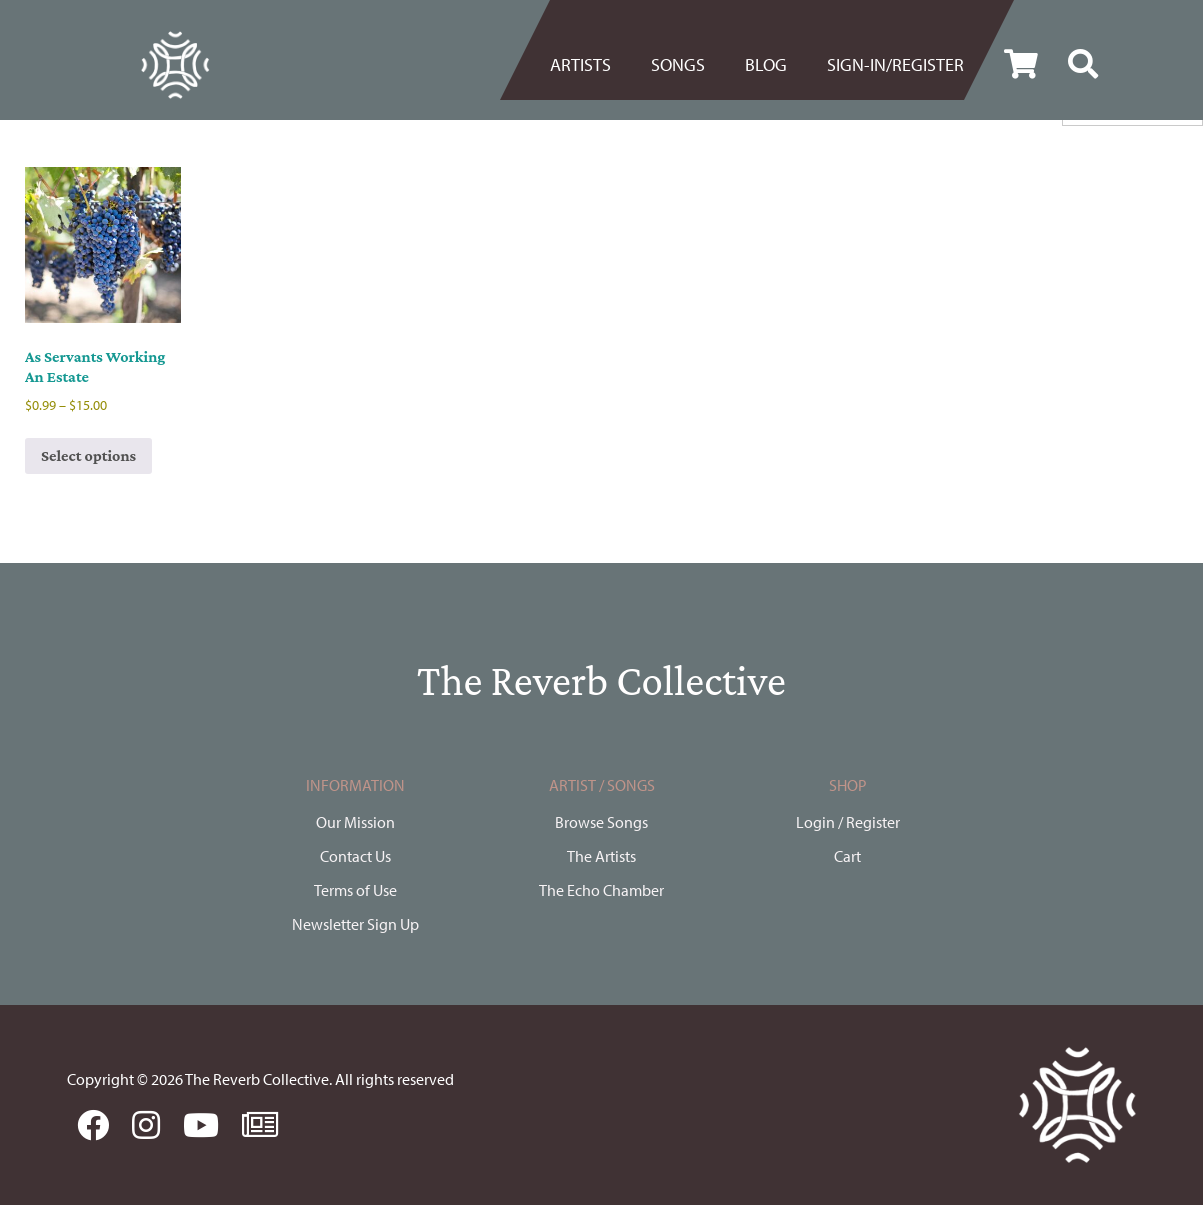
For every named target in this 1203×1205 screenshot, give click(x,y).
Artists (580, 64)
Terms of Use (355, 890)
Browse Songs (601, 822)
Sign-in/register (895, 64)
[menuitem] (590, 65)
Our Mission (355, 822)
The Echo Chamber (601, 890)
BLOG (766, 64)
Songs (678, 64)
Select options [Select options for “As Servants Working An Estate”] (88, 455)
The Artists (601, 856)
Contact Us (355, 856)
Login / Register (848, 822)
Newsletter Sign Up (355, 924)
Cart (847, 856)
